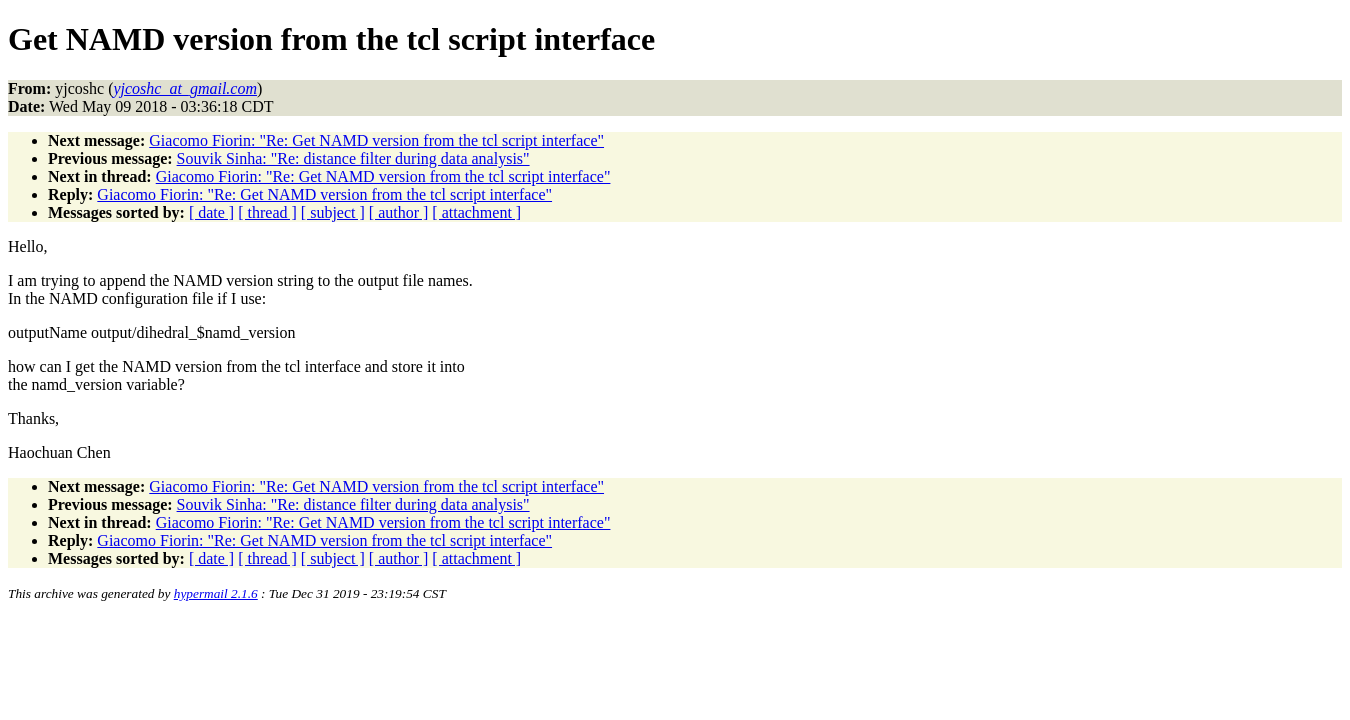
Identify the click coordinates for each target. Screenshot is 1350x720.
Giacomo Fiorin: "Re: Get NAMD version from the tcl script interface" (376, 140)
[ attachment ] (476, 212)
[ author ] (399, 212)
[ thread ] (267, 212)
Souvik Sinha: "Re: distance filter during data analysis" (353, 158)
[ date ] (211, 212)
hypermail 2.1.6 (216, 593)
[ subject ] (333, 212)
